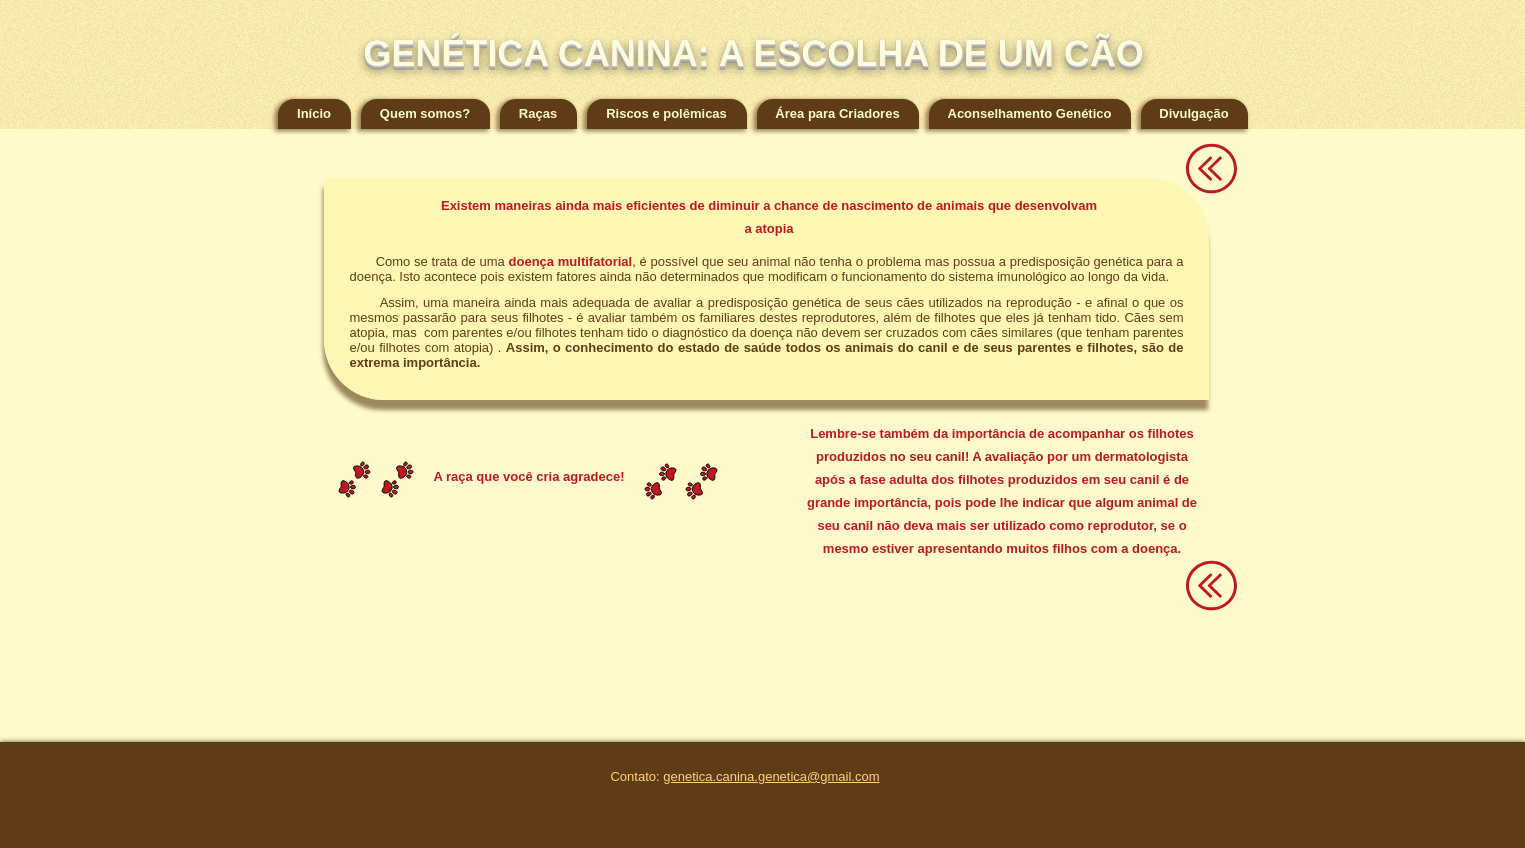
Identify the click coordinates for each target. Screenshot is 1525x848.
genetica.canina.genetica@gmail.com (771, 776)
